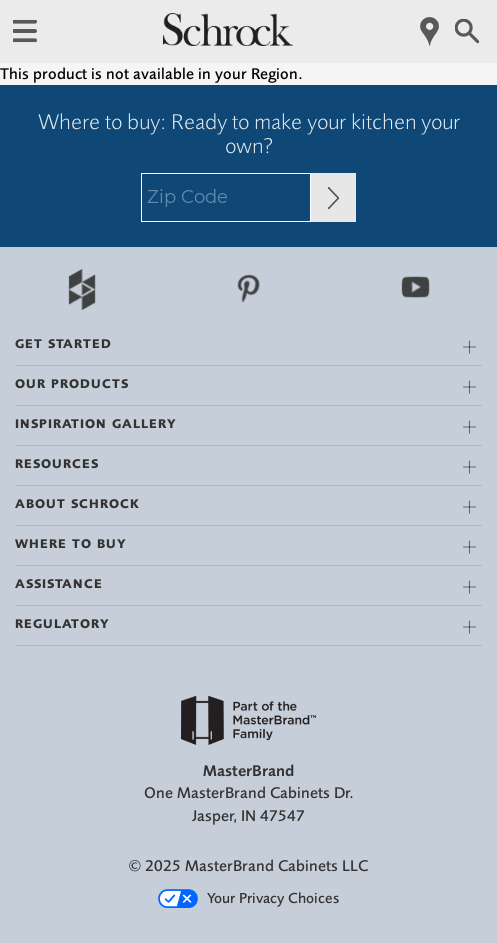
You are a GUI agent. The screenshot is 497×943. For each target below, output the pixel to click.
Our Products (72, 383)
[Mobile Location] (430, 31)
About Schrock (77, 503)
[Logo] (228, 41)
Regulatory (62, 623)
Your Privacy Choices (248, 899)
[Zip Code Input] (333, 197)
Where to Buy (71, 543)
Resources (57, 463)
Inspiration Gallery (96, 423)
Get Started (63, 343)
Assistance (59, 583)
